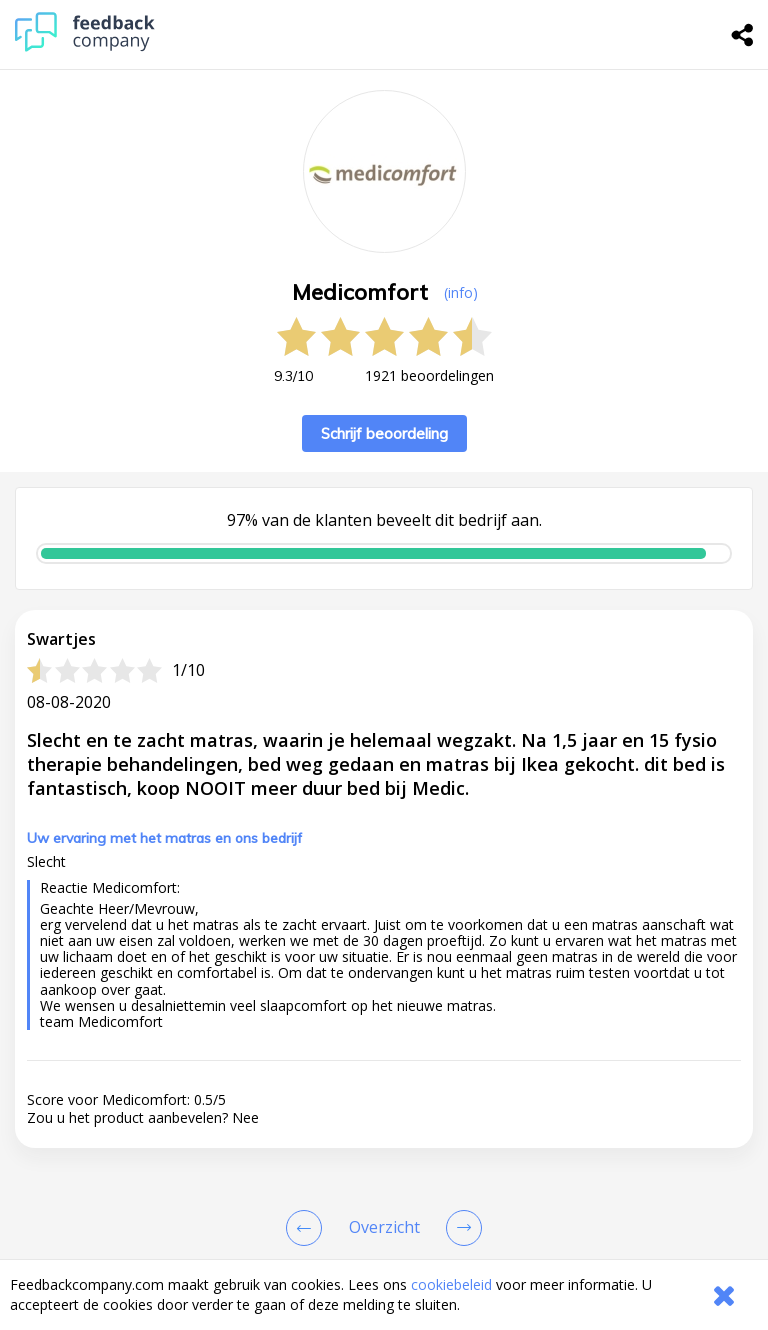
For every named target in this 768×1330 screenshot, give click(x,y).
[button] (384, 1225)
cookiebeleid (451, 1284)
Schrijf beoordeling (384, 433)
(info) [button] (461, 292)
